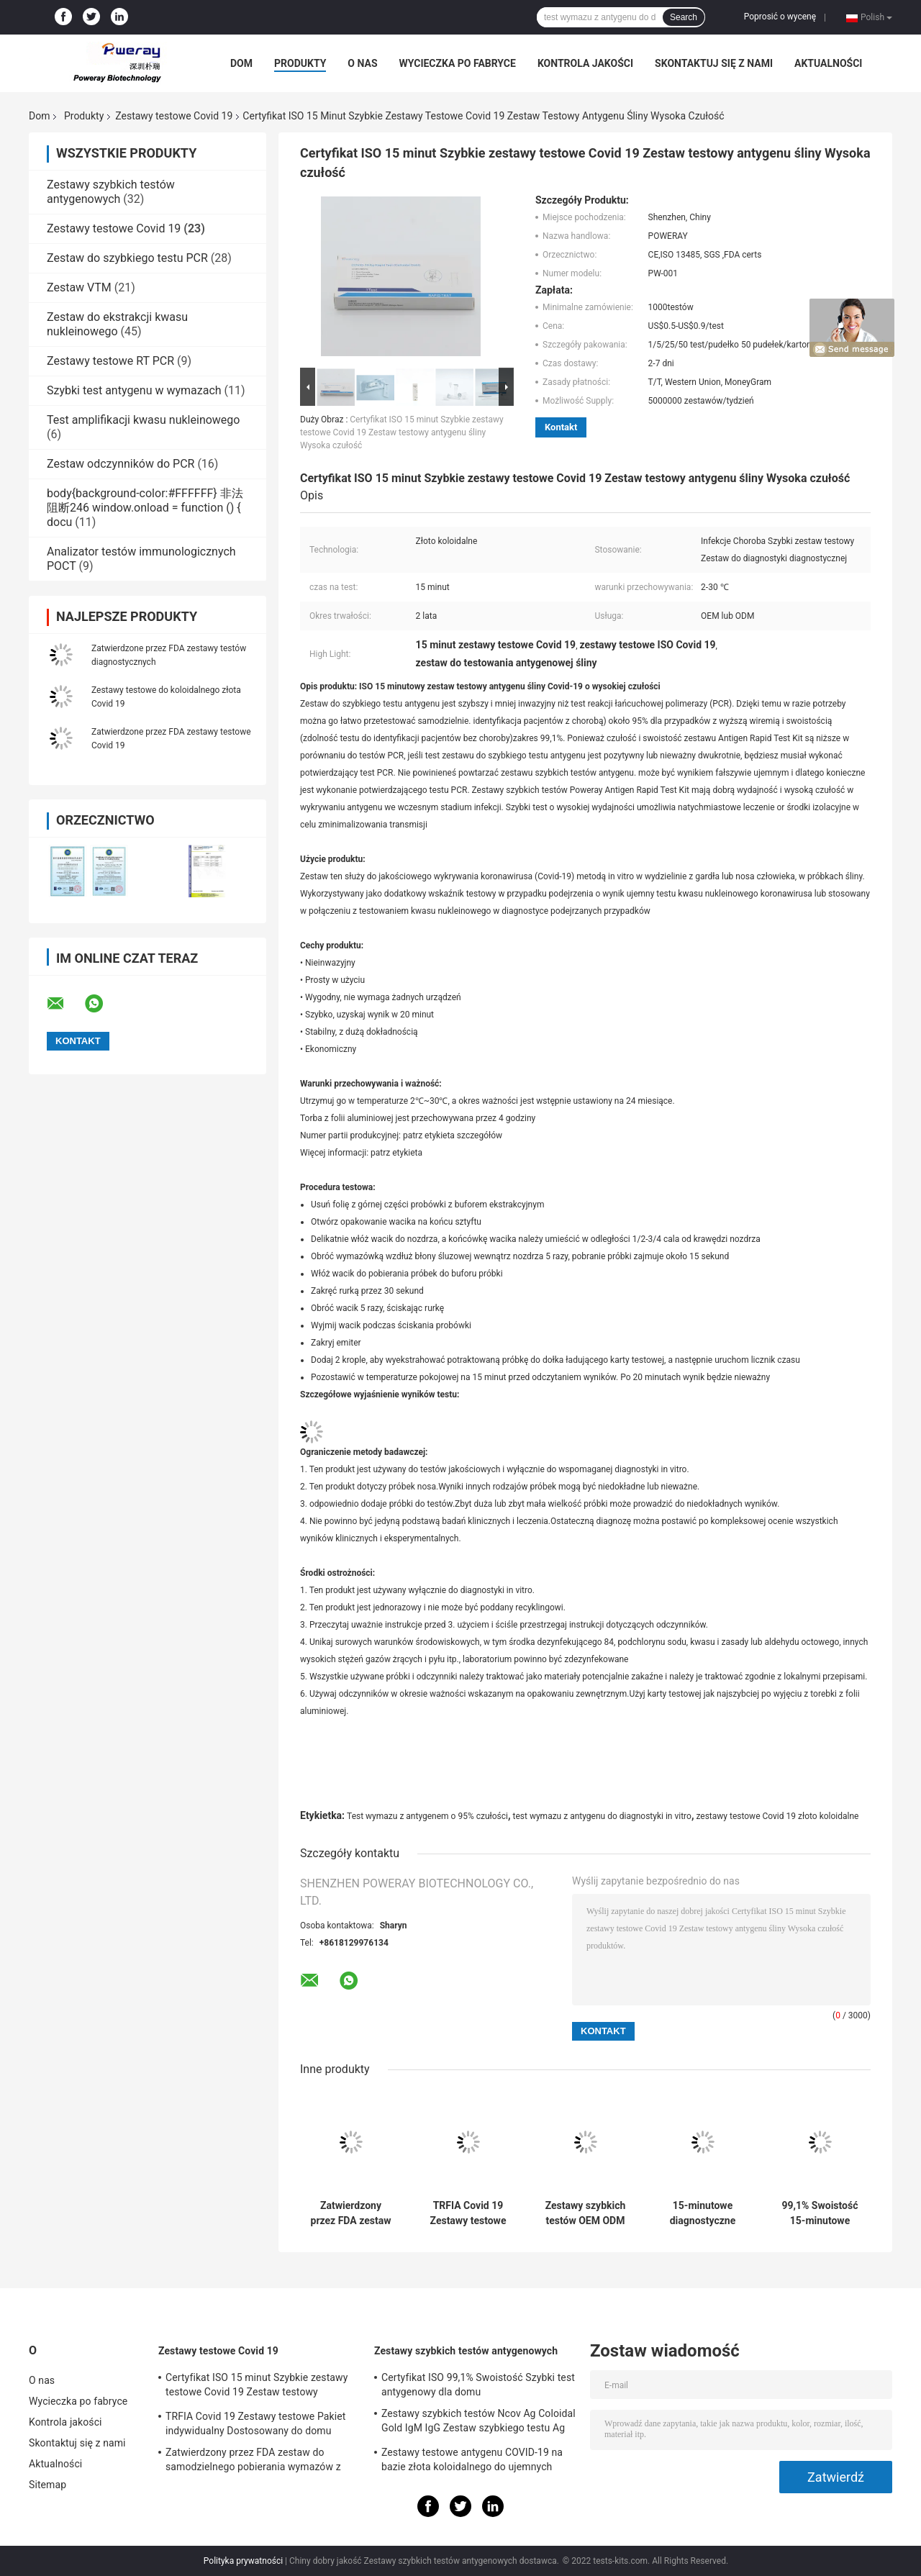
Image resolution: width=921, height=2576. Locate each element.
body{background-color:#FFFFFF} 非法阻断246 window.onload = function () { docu (145, 507)
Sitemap (47, 2484)
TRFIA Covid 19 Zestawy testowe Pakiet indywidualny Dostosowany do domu (468, 2213)
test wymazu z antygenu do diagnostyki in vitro (602, 1816)
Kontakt (561, 427)
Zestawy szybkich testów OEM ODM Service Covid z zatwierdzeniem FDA (585, 2213)
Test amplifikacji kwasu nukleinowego (143, 420)
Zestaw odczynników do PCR (120, 464)
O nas (362, 63)
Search (683, 17)
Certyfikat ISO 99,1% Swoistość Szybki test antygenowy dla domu (478, 2385)
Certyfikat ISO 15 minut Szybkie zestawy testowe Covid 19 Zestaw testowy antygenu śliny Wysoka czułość (402, 432)
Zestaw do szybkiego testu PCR (127, 258)
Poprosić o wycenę (780, 17)
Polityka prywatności (243, 2561)
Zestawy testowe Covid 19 (173, 116)
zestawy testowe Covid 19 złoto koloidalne (777, 1816)
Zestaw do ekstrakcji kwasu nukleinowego (117, 324)
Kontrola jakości (585, 63)
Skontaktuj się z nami (714, 63)
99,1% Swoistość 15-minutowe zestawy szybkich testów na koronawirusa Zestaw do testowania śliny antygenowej (819, 2213)
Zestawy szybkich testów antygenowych (111, 192)
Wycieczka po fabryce (457, 63)
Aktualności (828, 63)
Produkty (300, 63)
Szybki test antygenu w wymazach (134, 390)
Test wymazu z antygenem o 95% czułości (427, 1816)
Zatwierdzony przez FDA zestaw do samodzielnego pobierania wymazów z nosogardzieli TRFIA (350, 2213)
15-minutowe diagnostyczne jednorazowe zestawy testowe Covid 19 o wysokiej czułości (703, 2213)
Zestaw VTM (79, 287)
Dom (241, 63)
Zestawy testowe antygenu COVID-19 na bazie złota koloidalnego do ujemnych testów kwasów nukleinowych (472, 2461)
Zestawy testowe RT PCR (110, 361)
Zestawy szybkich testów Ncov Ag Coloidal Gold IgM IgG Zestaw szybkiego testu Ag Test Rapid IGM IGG (478, 2423)
